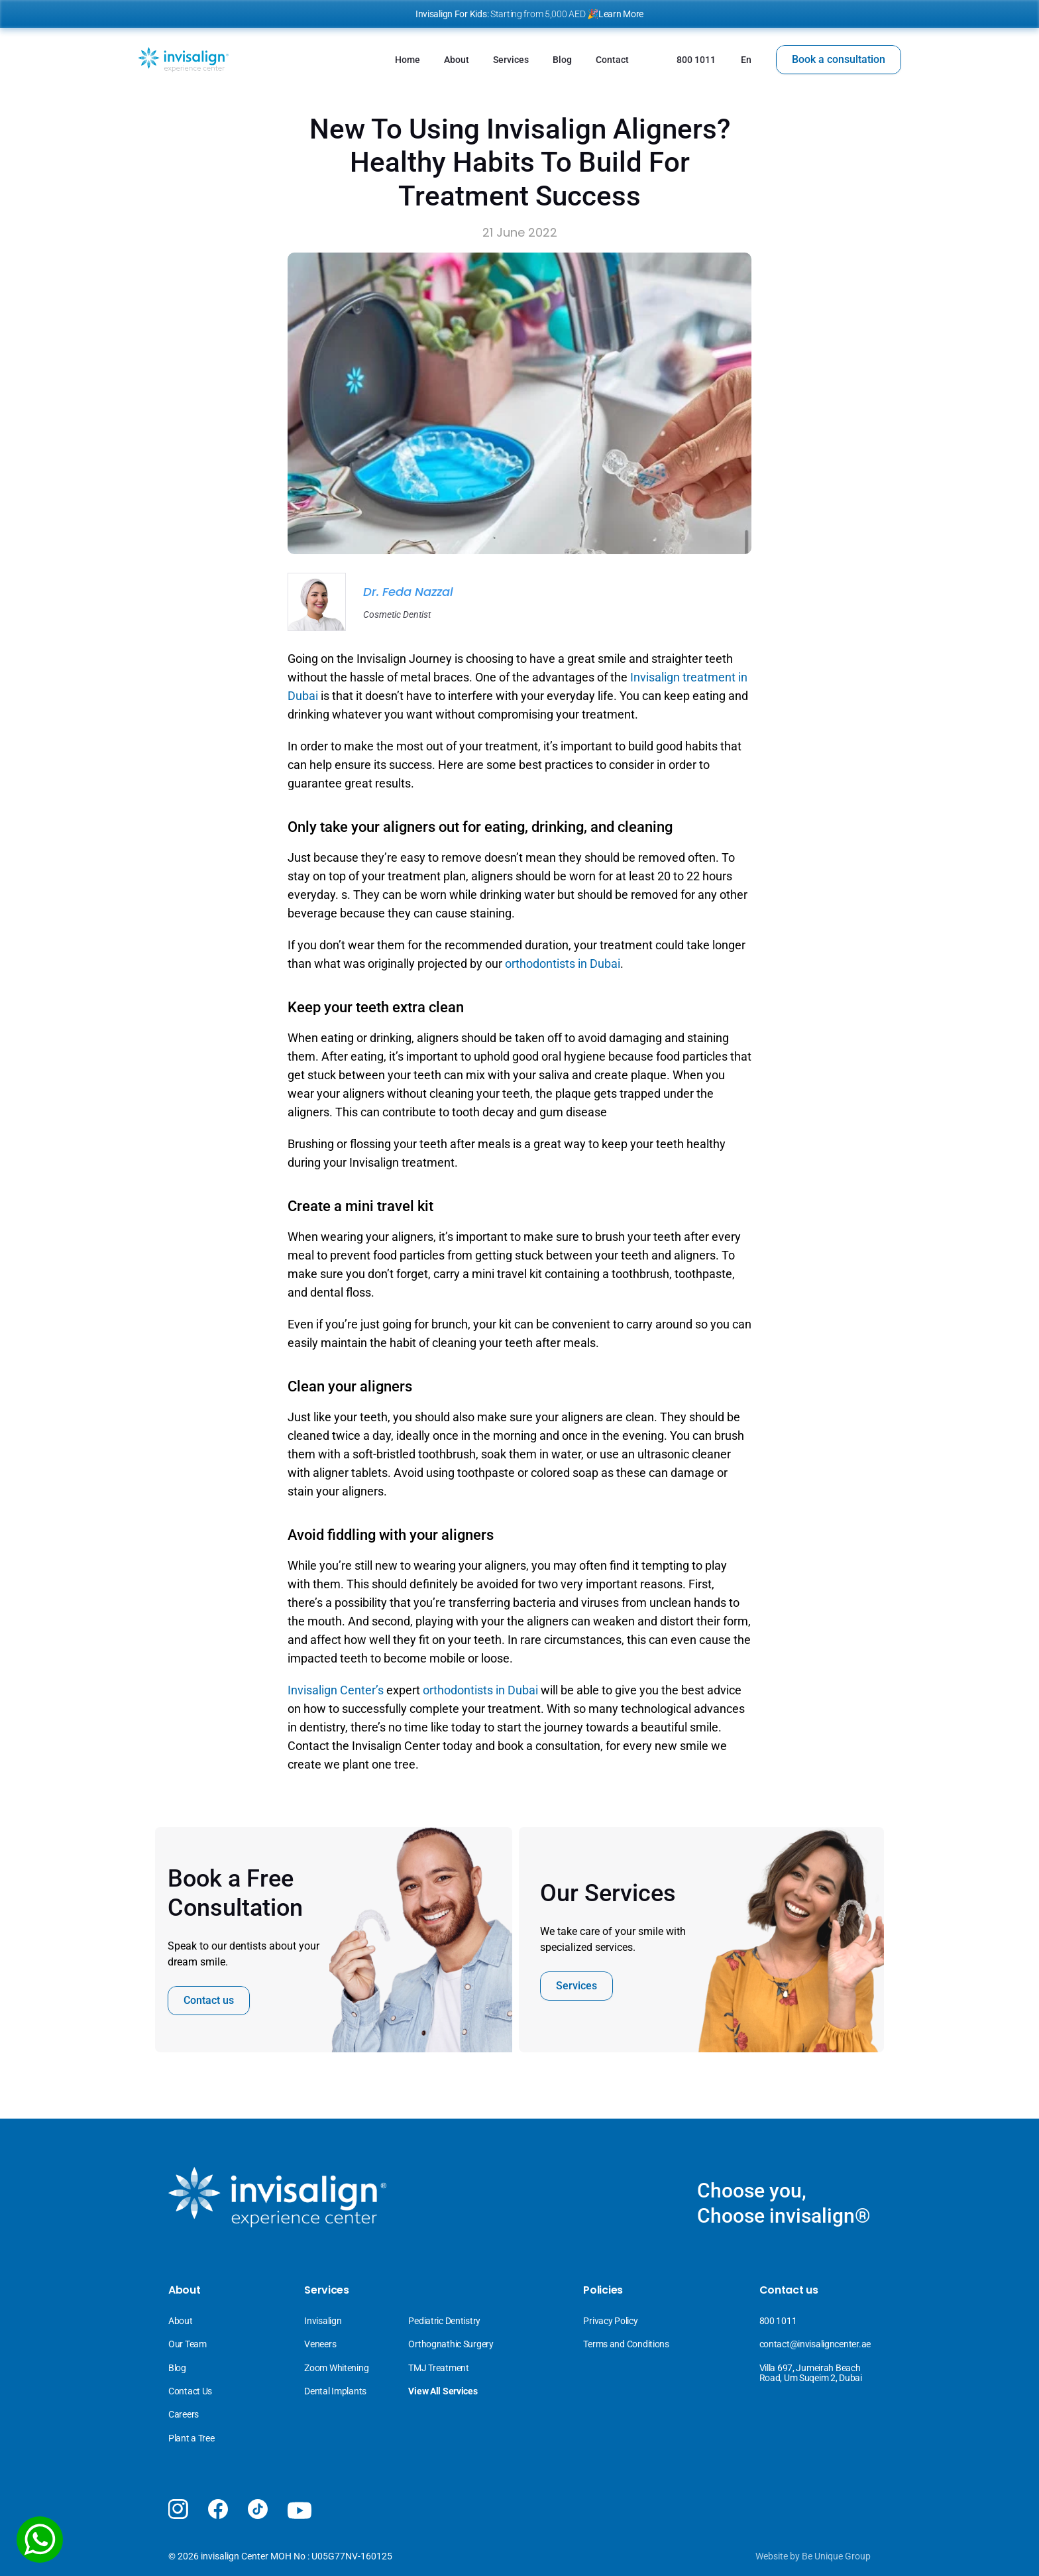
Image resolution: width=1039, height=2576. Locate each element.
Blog (177, 2368)
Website (771, 2556)
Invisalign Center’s (336, 1690)
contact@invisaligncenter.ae (815, 2344)
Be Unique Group (836, 2556)
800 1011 (778, 2320)
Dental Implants (335, 2391)
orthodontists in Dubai (562, 963)
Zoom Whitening (336, 2368)
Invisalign (323, 2320)
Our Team (187, 2344)
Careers (183, 2414)
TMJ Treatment (438, 2368)
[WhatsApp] (40, 2539)
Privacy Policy (610, 2320)
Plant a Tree (191, 2438)
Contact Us (190, 2391)
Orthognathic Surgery (450, 2344)
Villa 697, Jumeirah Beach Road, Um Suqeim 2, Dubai (811, 2373)
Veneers (321, 2344)
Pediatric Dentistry (444, 2320)
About (180, 2320)
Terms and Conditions (626, 2344)
